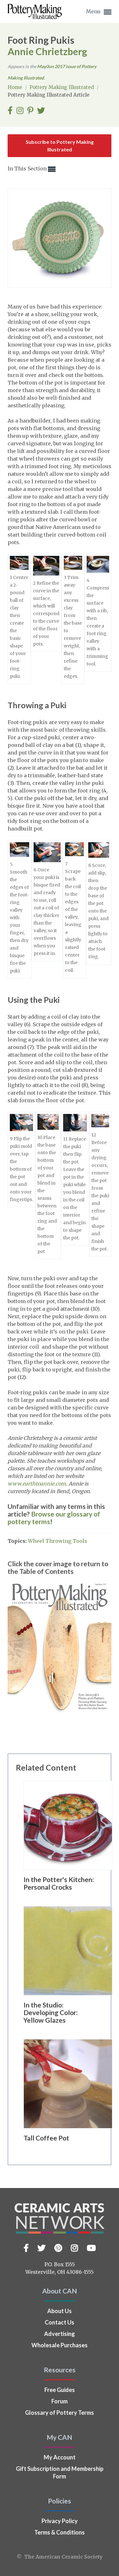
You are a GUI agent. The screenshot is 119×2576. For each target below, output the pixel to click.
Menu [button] (98, 12)
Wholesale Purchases (59, 2345)
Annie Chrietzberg (47, 51)
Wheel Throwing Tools (57, 1541)
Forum (59, 2401)
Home (15, 87)
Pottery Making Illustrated (62, 87)
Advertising (59, 2333)
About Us (59, 2310)
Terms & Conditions (59, 2532)
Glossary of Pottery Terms (59, 2412)
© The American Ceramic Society (59, 2557)
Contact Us (59, 2322)
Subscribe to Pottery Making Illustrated (60, 145)
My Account (60, 2457)
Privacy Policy (60, 2520)
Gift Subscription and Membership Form (59, 2472)
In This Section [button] (32, 169)
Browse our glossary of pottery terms (54, 1517)
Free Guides (59, 2389)
